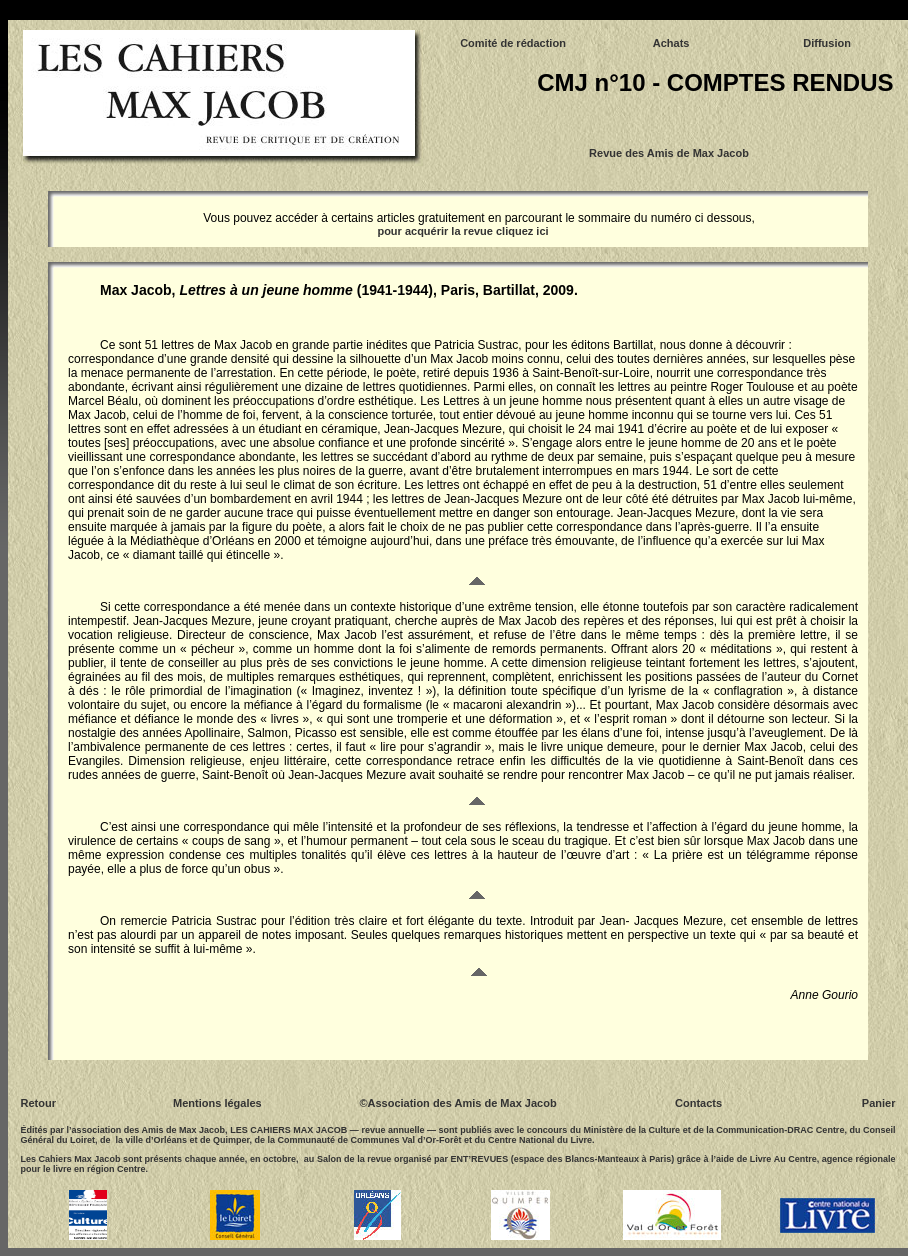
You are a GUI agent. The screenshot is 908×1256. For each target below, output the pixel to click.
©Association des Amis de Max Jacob (457, 1103)
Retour (38, 1103)
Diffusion (827, 43)
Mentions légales (217, 1103)
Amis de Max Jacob (698, 153)
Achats (671, 43)
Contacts (698, 1103)
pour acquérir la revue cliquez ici (462, 231)
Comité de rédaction (513, 43)
